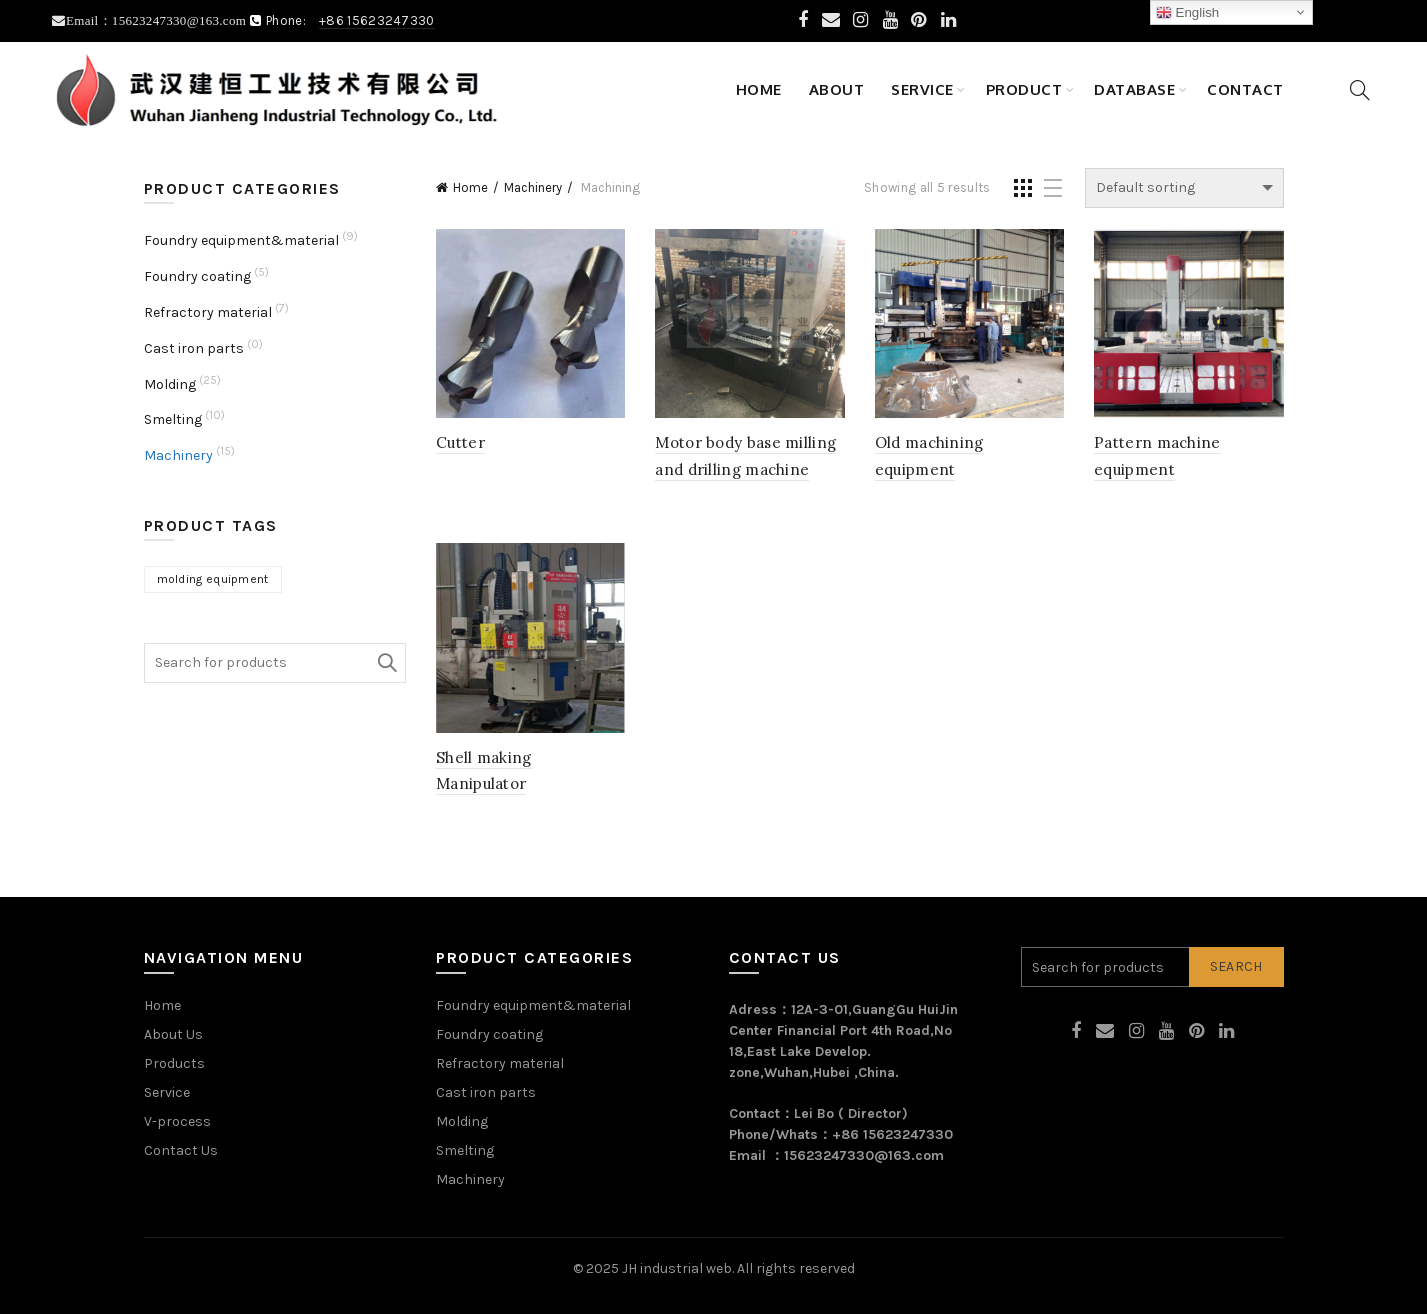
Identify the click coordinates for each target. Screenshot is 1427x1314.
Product (1024, 89)
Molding (170, 384)
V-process (177, 1121)
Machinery (533, 187)
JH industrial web (677, 1268)
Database (1134, 89)
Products (174, 1063)
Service (922, 89)
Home (759, 89)
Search (386, 663)
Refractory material (208, 312)
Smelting (173, 419)
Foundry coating (197, 276)
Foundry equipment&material (241, 240)
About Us (173, 1034)
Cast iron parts (194, 348)
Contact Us (181, 1150)
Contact (1245, 89)
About (837, 89)
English (1187, 13)
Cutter (460, 442)
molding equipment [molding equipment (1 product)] (213, 579)
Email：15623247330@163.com (157, 20)
